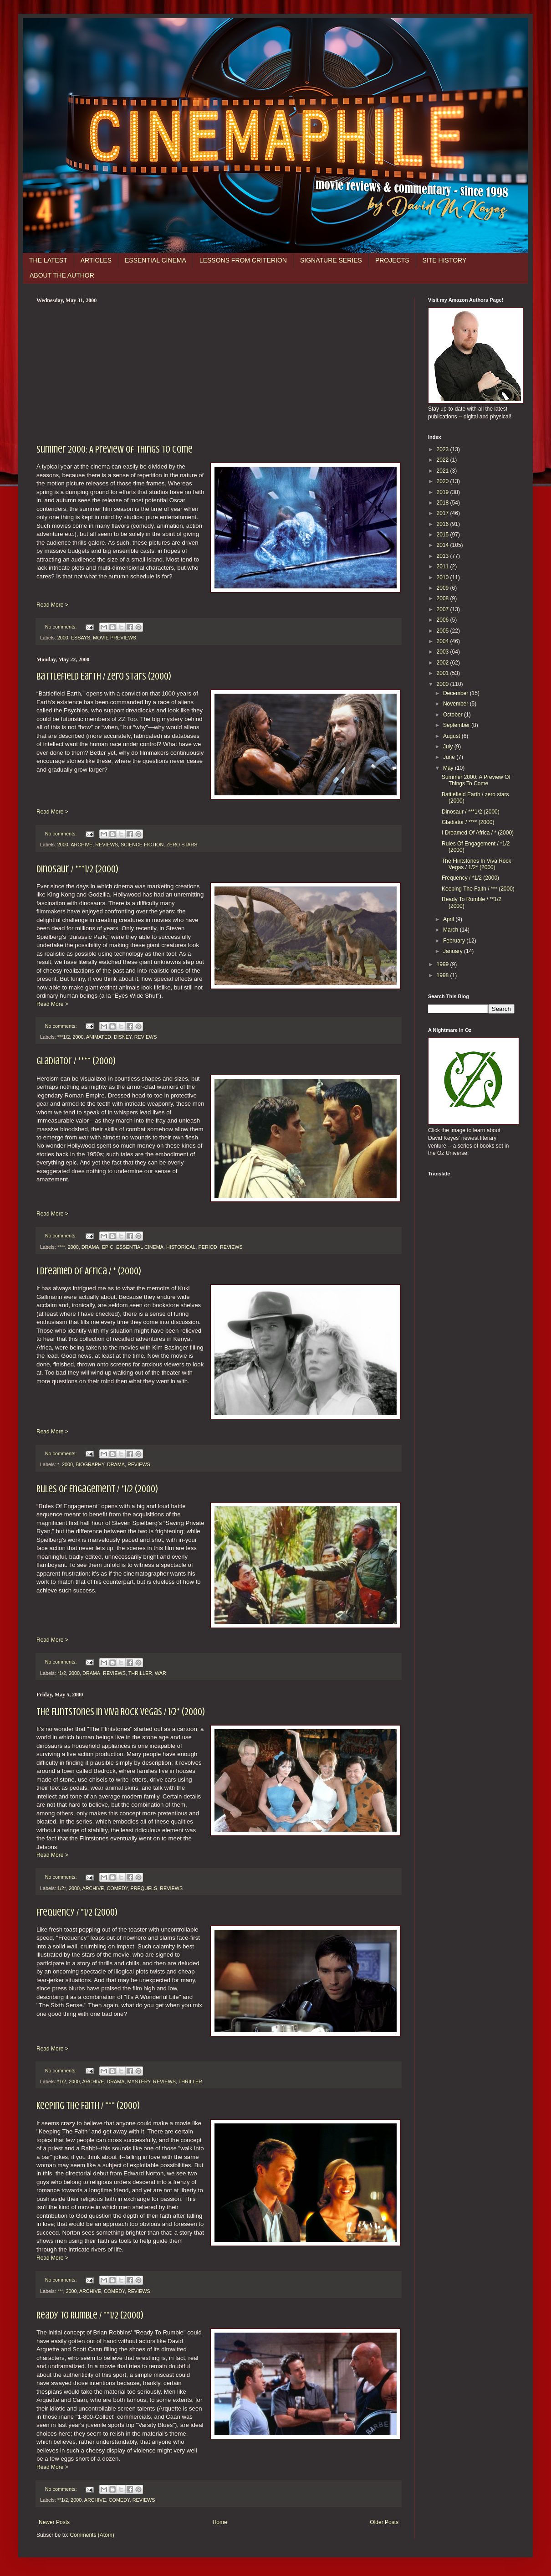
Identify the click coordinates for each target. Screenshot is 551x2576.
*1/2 (61, 1673)
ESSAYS (80, 637)
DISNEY (123, 1037)
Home (220, 2522)
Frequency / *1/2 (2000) (76, 1912)
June (449, 757)
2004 (443, 641)
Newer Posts (54, 2522)
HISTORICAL (181, 1247)
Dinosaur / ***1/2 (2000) (77, 869)
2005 (443, 631)
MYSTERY (138, 2081)
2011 (443, 566)
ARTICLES (96, 260)
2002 (443, 662)
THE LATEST (48, 260)
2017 (443, 513)
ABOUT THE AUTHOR (62, 275)
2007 (443, 609)
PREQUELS (143, 1888)
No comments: (61, 626)
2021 (443, 471)
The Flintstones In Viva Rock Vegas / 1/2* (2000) (120, 1711)
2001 (443, 673)
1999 (443, 964)
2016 (443, 524)
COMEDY (117, 1888)
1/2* (61, 1888)
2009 (443, 588)
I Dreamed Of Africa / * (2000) (88, 1271)
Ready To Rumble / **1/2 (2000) (89, 2315)
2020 (443, 481)
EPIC (107, 1247)
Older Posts (384, 2522)
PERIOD (207, 1247)
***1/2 (63, 1037)
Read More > (52, 605)
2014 (443, 545)
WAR (160, 1673)
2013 (443, 556)
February (454, 941)
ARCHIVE (81, 844)
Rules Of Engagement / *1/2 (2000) (97, 1488)
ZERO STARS (181, 844)
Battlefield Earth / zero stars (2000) (103, 676)
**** (61, 1247)
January (453, 951)
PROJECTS (392, 260)
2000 (62, 637)
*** (60, 2291)
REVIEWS (106, 844)
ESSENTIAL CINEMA (155, 260)
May (449, 768)
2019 (443, 492)
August (452, 736)
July (448, 746)
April (449, 919)
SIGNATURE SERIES (331, 260)
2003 (443, 652)
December (456, 693)
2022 (443, 460)
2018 (443, 503)
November (456, 704)
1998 (443, 975)
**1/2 (62, 2500)
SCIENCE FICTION (142, 844)
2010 (443, 577)
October (453, 714)
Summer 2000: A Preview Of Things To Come (114, 449)
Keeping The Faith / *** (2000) (88, 2105)
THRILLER (140, 1673)
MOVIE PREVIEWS (114, 637)
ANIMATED (98, 1037)
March (451, 930)
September (457, 725)
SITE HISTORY (445, 260)
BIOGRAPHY (90, 1464)
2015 (443, 534)
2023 (443, 449)
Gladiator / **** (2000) (76, 1060)
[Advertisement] (218, 372)
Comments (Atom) (92, 2535)
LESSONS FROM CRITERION (243, 260)
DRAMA (90, 1247)
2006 (443, 620)
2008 (443, 598)
